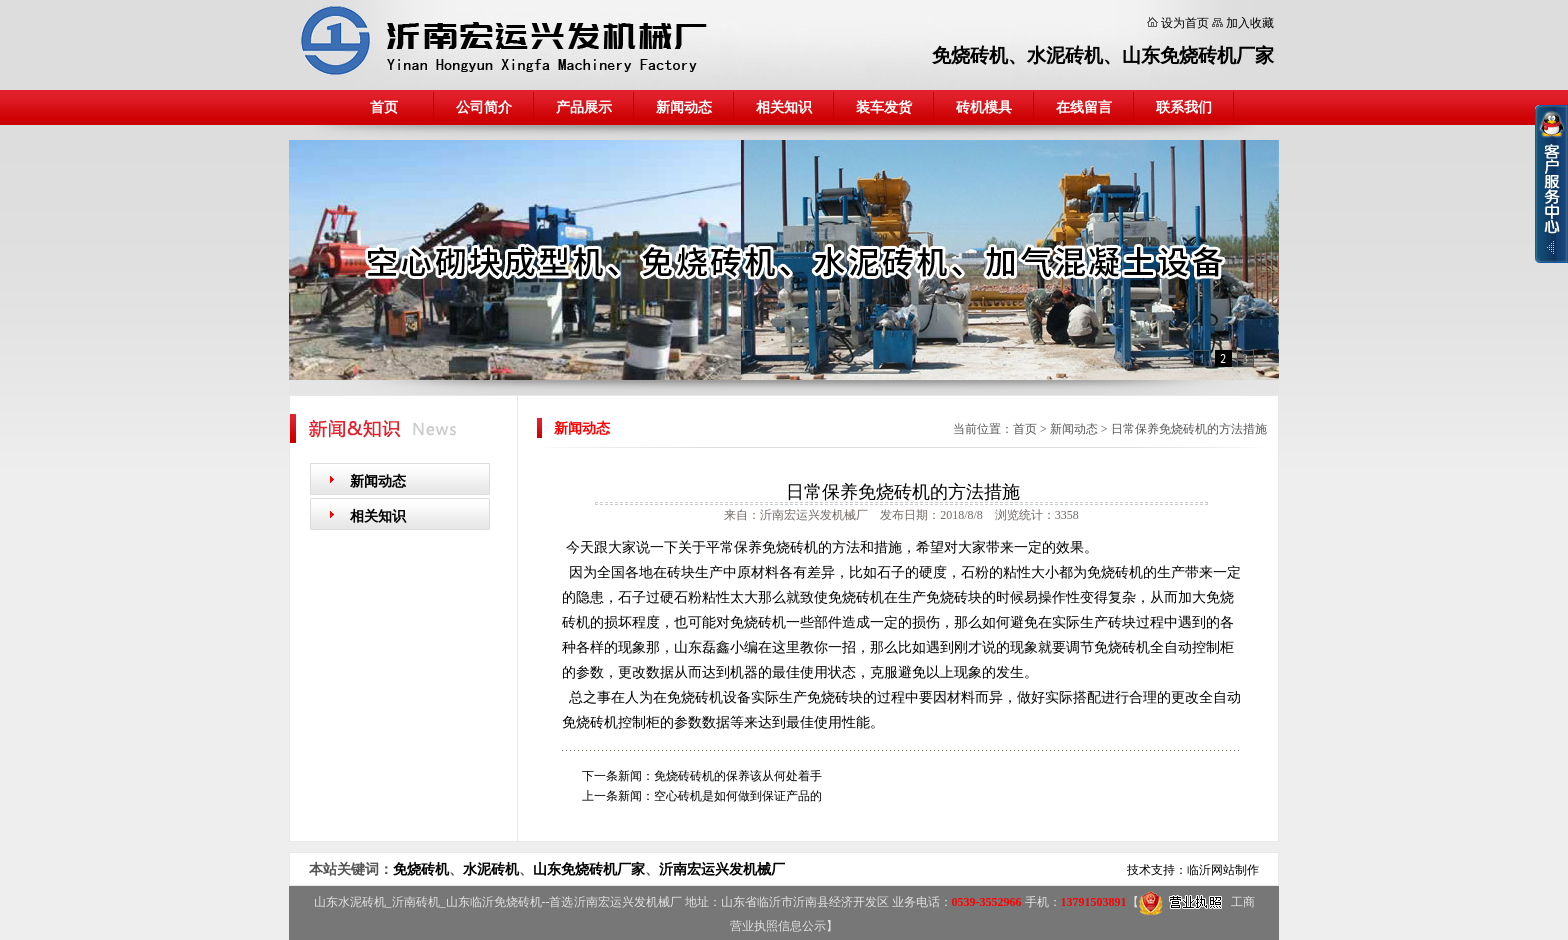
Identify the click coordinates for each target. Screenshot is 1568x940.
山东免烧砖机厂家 (1198, 55)
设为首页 (1185, 23)
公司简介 (484, 107)
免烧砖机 (970, 55)
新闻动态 (684, 107)
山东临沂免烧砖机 (494, 902)
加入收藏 (1250, 23)
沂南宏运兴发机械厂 (722, 869)
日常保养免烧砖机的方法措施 (1189, 429)
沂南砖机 (416, 902)
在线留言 (1084, 107)
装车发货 (884, 107)
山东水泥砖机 (350, 902)
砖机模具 (984, 107)
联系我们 (1184, 107)
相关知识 (784, 107)
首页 (384, 107)
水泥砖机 (1065, 55)
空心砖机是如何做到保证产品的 (738, 796)
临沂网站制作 (1223, 870)
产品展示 (584, 107)
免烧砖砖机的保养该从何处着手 (738, 776)
